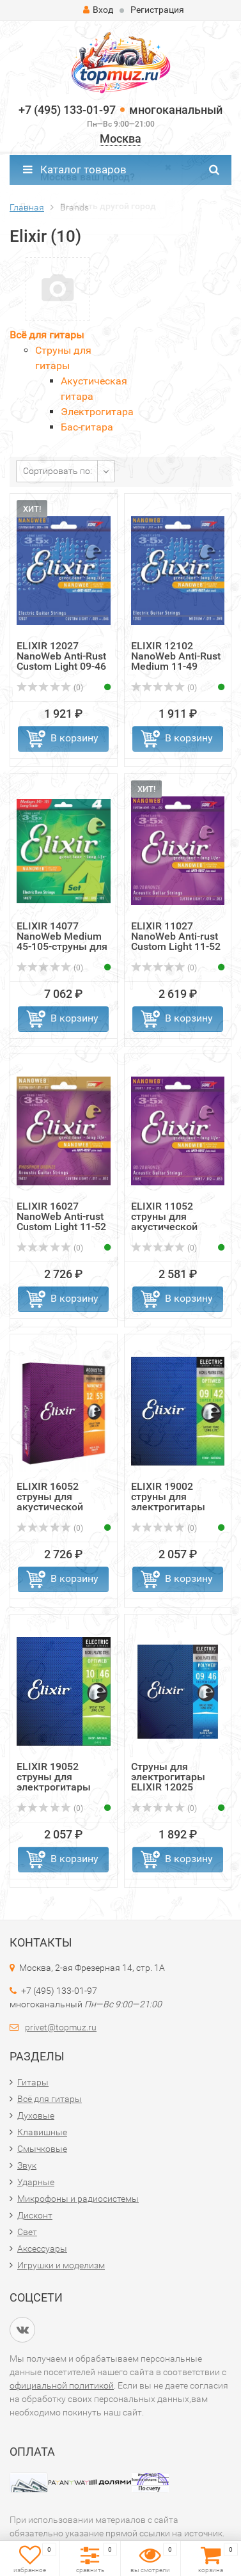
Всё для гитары (47, 335)
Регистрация (157, 9)
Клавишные (42, 2132)
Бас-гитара (87, 427)
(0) (50, 687)
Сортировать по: (57, 471)
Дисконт (34, 2215)
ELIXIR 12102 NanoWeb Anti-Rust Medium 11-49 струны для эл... (176, 661)
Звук (26, 2165)
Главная (27, 207)
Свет (27, 2232)
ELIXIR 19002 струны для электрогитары (168, 1496)
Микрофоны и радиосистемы (78, 2198)
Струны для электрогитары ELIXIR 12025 (168, 1776)
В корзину (74, 738)
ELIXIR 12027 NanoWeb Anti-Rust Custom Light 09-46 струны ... (61, 661)
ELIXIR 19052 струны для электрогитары (54, 1776)
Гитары (33, 2082)
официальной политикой (62, 2385)
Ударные (35, 2182)
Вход (98, 9)
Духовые (35, 2115)
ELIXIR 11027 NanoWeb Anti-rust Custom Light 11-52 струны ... (176, 941)
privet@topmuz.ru (61, 2027)
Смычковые (42, 2149)
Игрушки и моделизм (61, 2265)
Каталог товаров (75, 169)
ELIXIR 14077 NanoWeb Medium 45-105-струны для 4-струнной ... (62, 941)
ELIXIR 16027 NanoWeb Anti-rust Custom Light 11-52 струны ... (61, 1221)
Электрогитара (97, 412)
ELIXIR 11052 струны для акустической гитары (164, 1221)
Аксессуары (42, 2248)
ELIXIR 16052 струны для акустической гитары (50, 1501)
